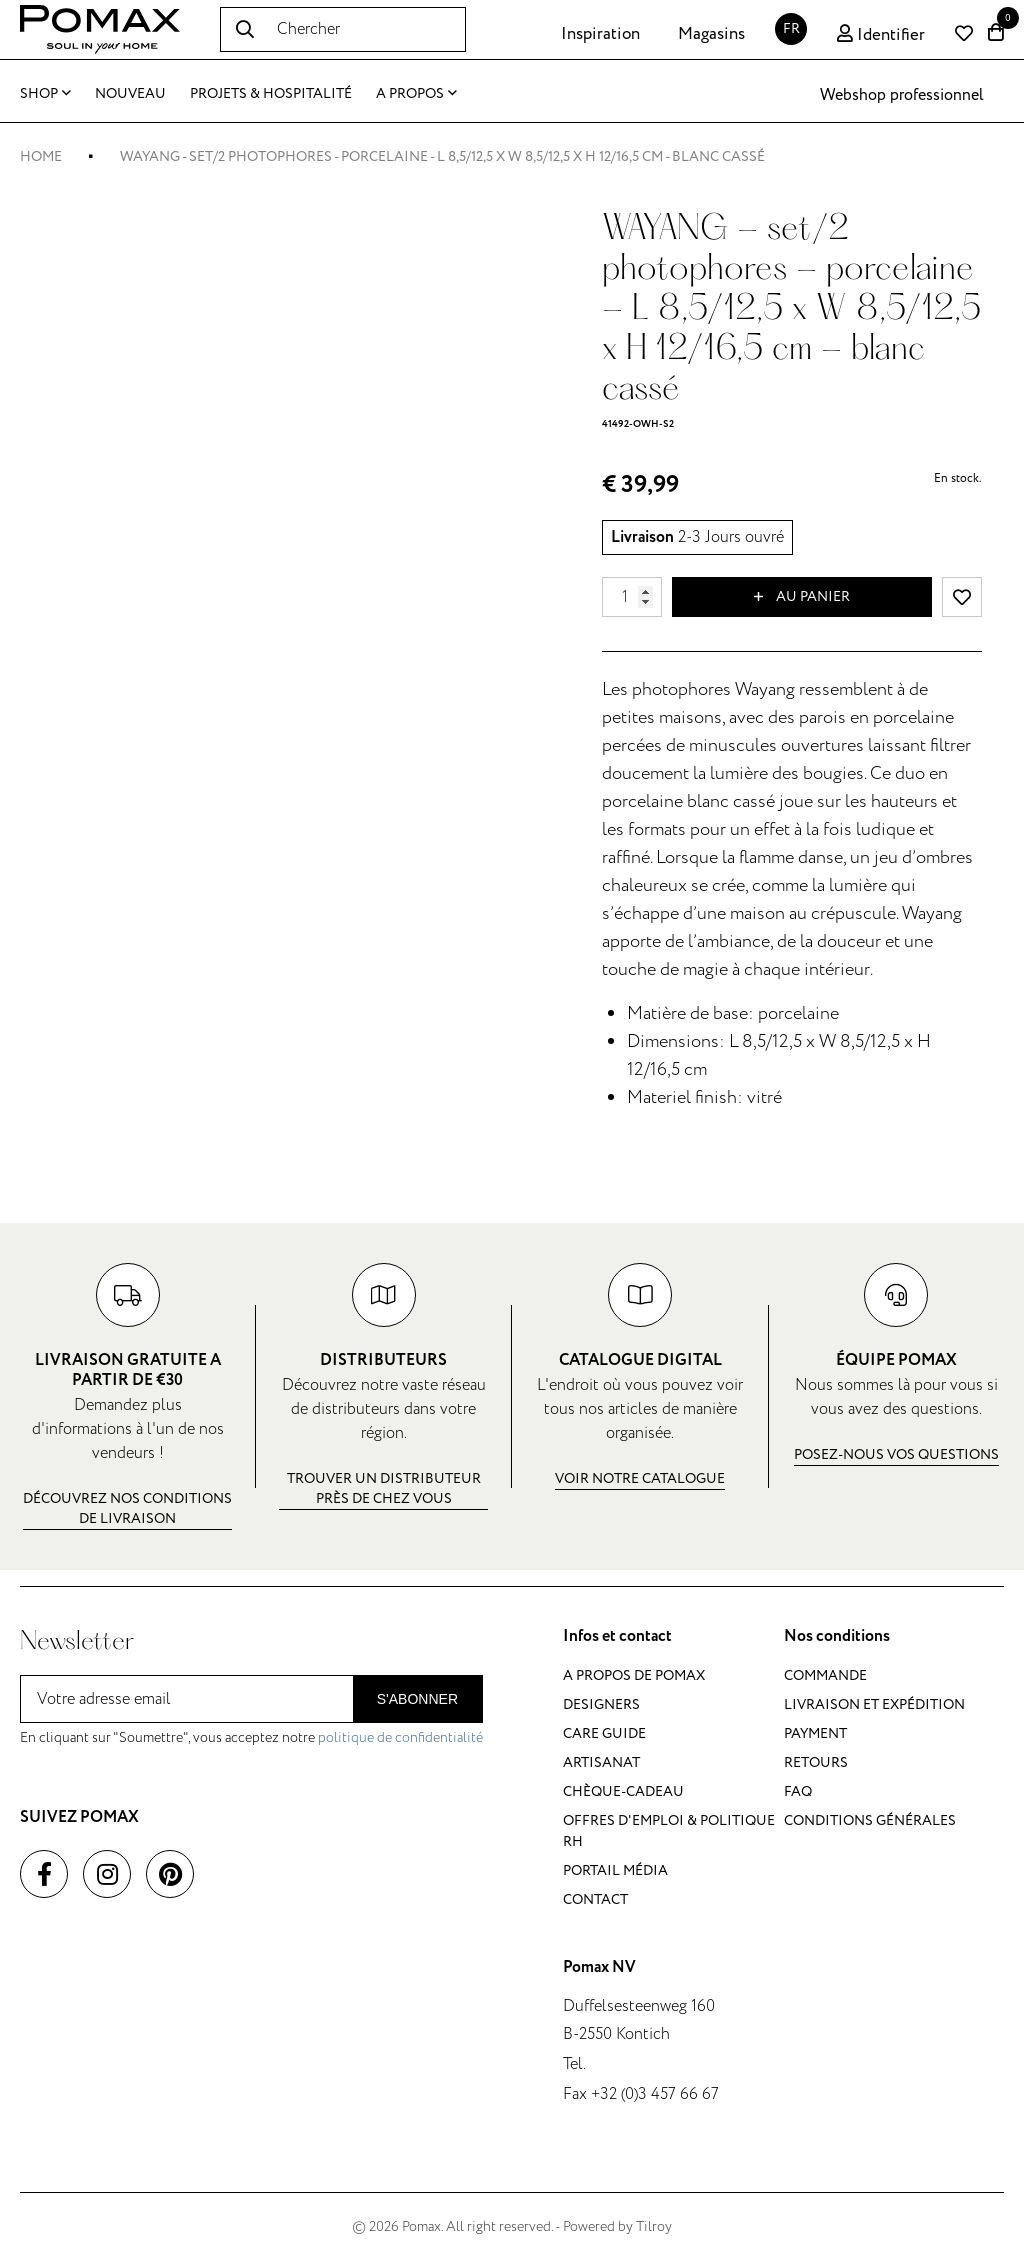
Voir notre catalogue (640, 1478)
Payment (815, 1733)
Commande (825, 1675)
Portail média (615, 1870)
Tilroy (654, 2226)
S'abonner (417, 1699)
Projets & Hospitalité (271, 93)
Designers (601, 1704)
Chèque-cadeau (623, 1791)
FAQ (798, 1791)
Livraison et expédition (874, 1704)
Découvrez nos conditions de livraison (127, 1508)
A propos (416, 93)
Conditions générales (870, 1820)
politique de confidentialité (400, 1737)
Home (41, 156)
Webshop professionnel (902, 95)
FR (791, 28)
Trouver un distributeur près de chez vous (384, 1488)
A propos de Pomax (634, 1675)
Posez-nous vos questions (896, 1454)
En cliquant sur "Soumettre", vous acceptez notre (251, 1737)
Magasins (711, 34)
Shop (45, 93)
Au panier (802, 597)
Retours (816, 1762)
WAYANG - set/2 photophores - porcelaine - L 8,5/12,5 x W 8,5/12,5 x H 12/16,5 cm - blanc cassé (442, 156)
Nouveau (130, 93)
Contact (595, 1899)
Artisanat (601, 1762)
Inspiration (600, 34)
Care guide (604, 1733)
